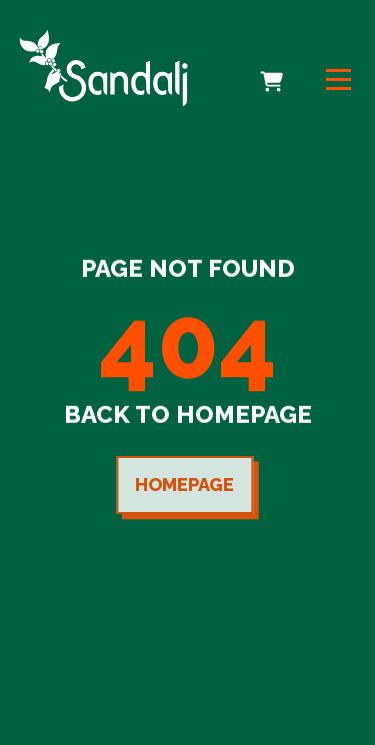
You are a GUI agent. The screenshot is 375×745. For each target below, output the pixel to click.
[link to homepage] (103, 67)
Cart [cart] (273, 68)
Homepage (182, 484)
